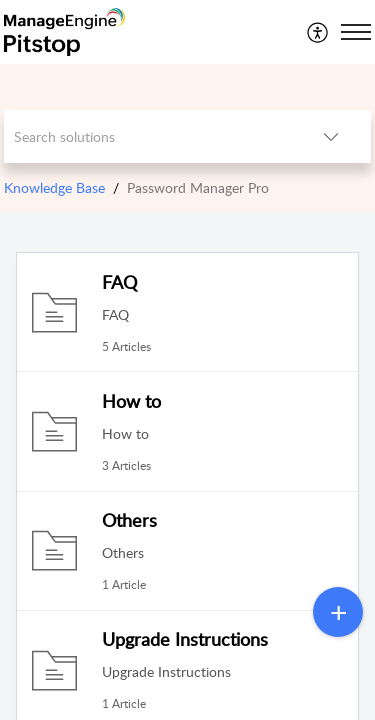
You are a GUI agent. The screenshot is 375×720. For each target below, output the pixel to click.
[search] (148, 136)
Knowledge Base (54, 187)
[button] (318, 32)
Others (129, 520)
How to (131, 401)
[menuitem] (318, 32)
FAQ (119, 282)
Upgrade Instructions (185, 639)
